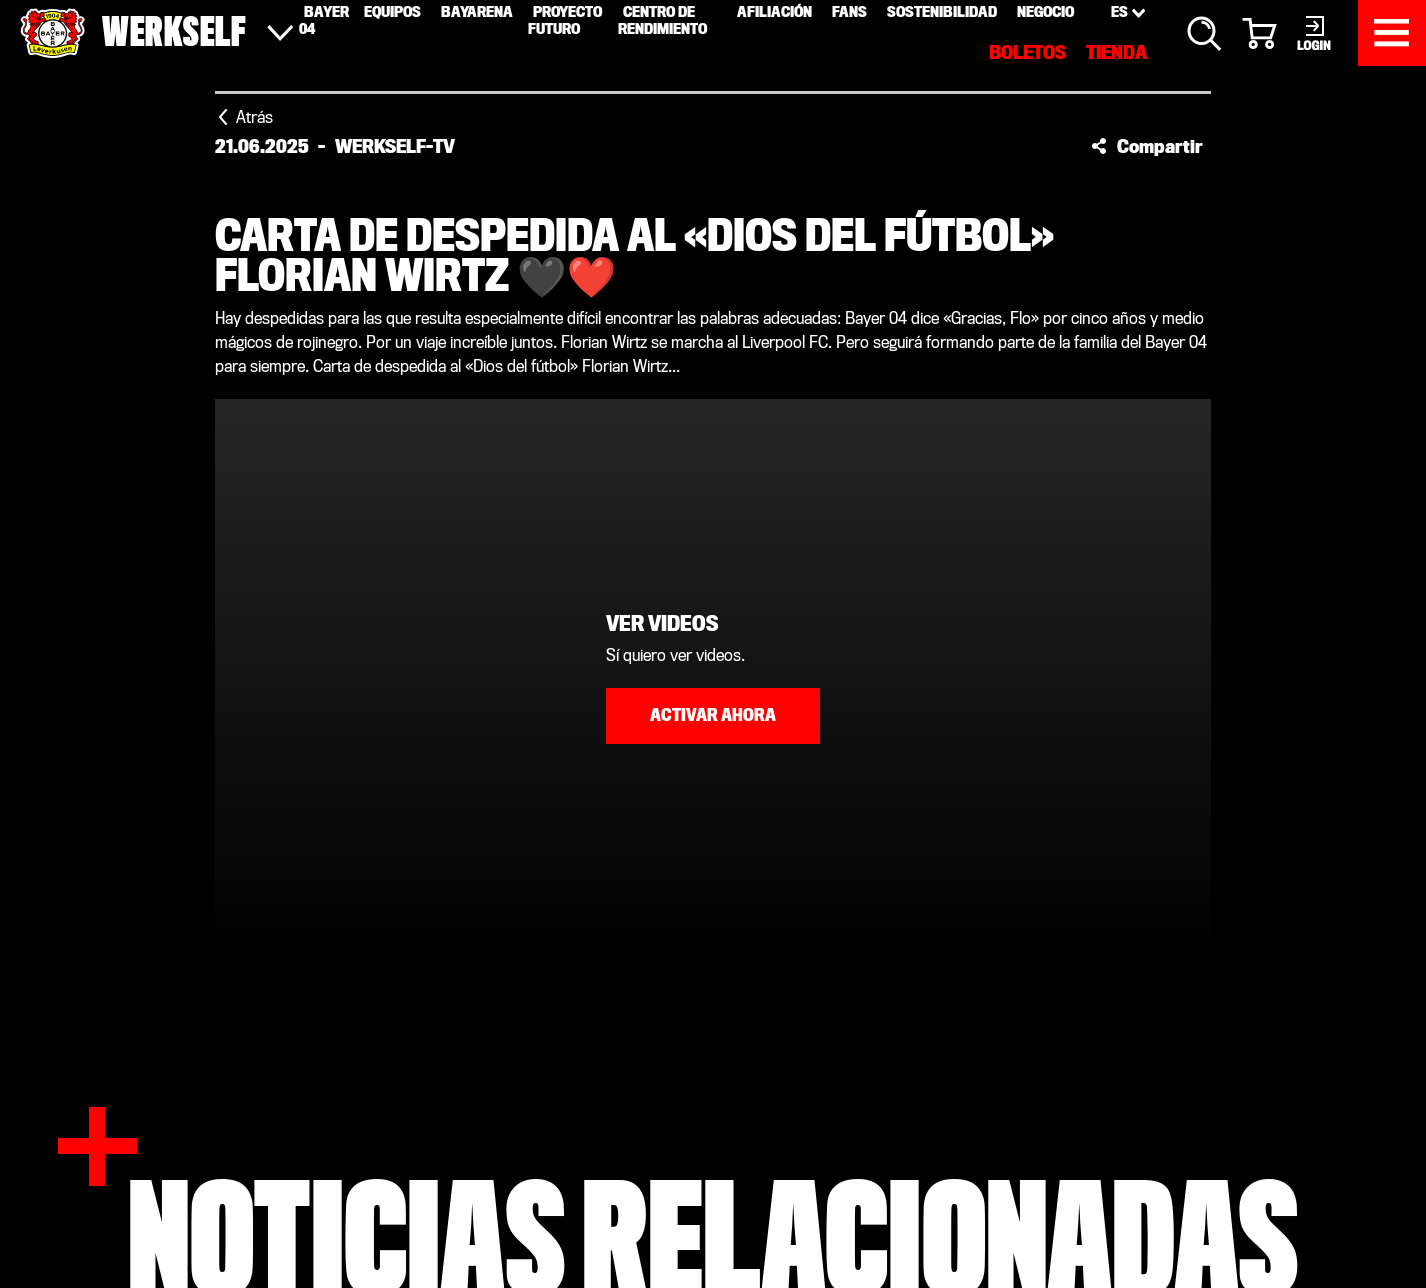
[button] (1147, 146)
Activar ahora (713, 715)
